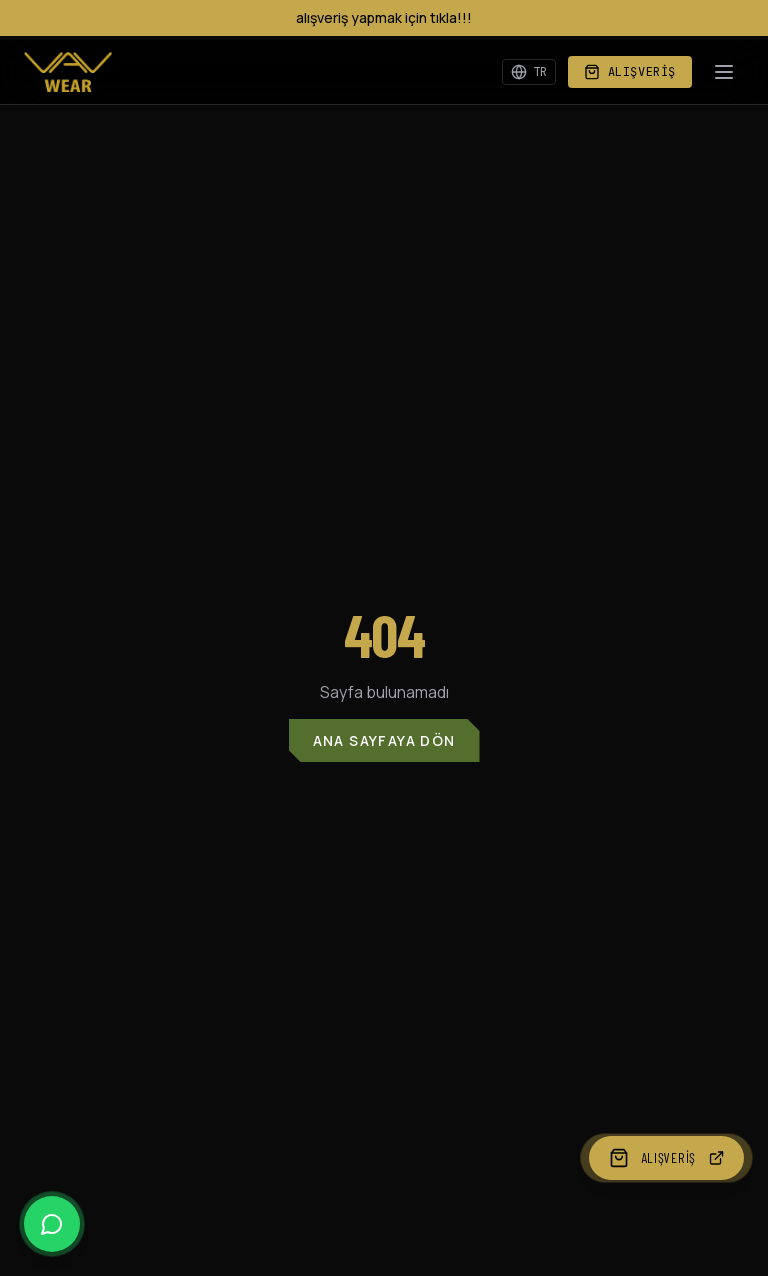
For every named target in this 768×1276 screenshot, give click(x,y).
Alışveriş (630, 72)
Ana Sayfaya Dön (384, 740)
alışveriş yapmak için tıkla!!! (384, 17)
